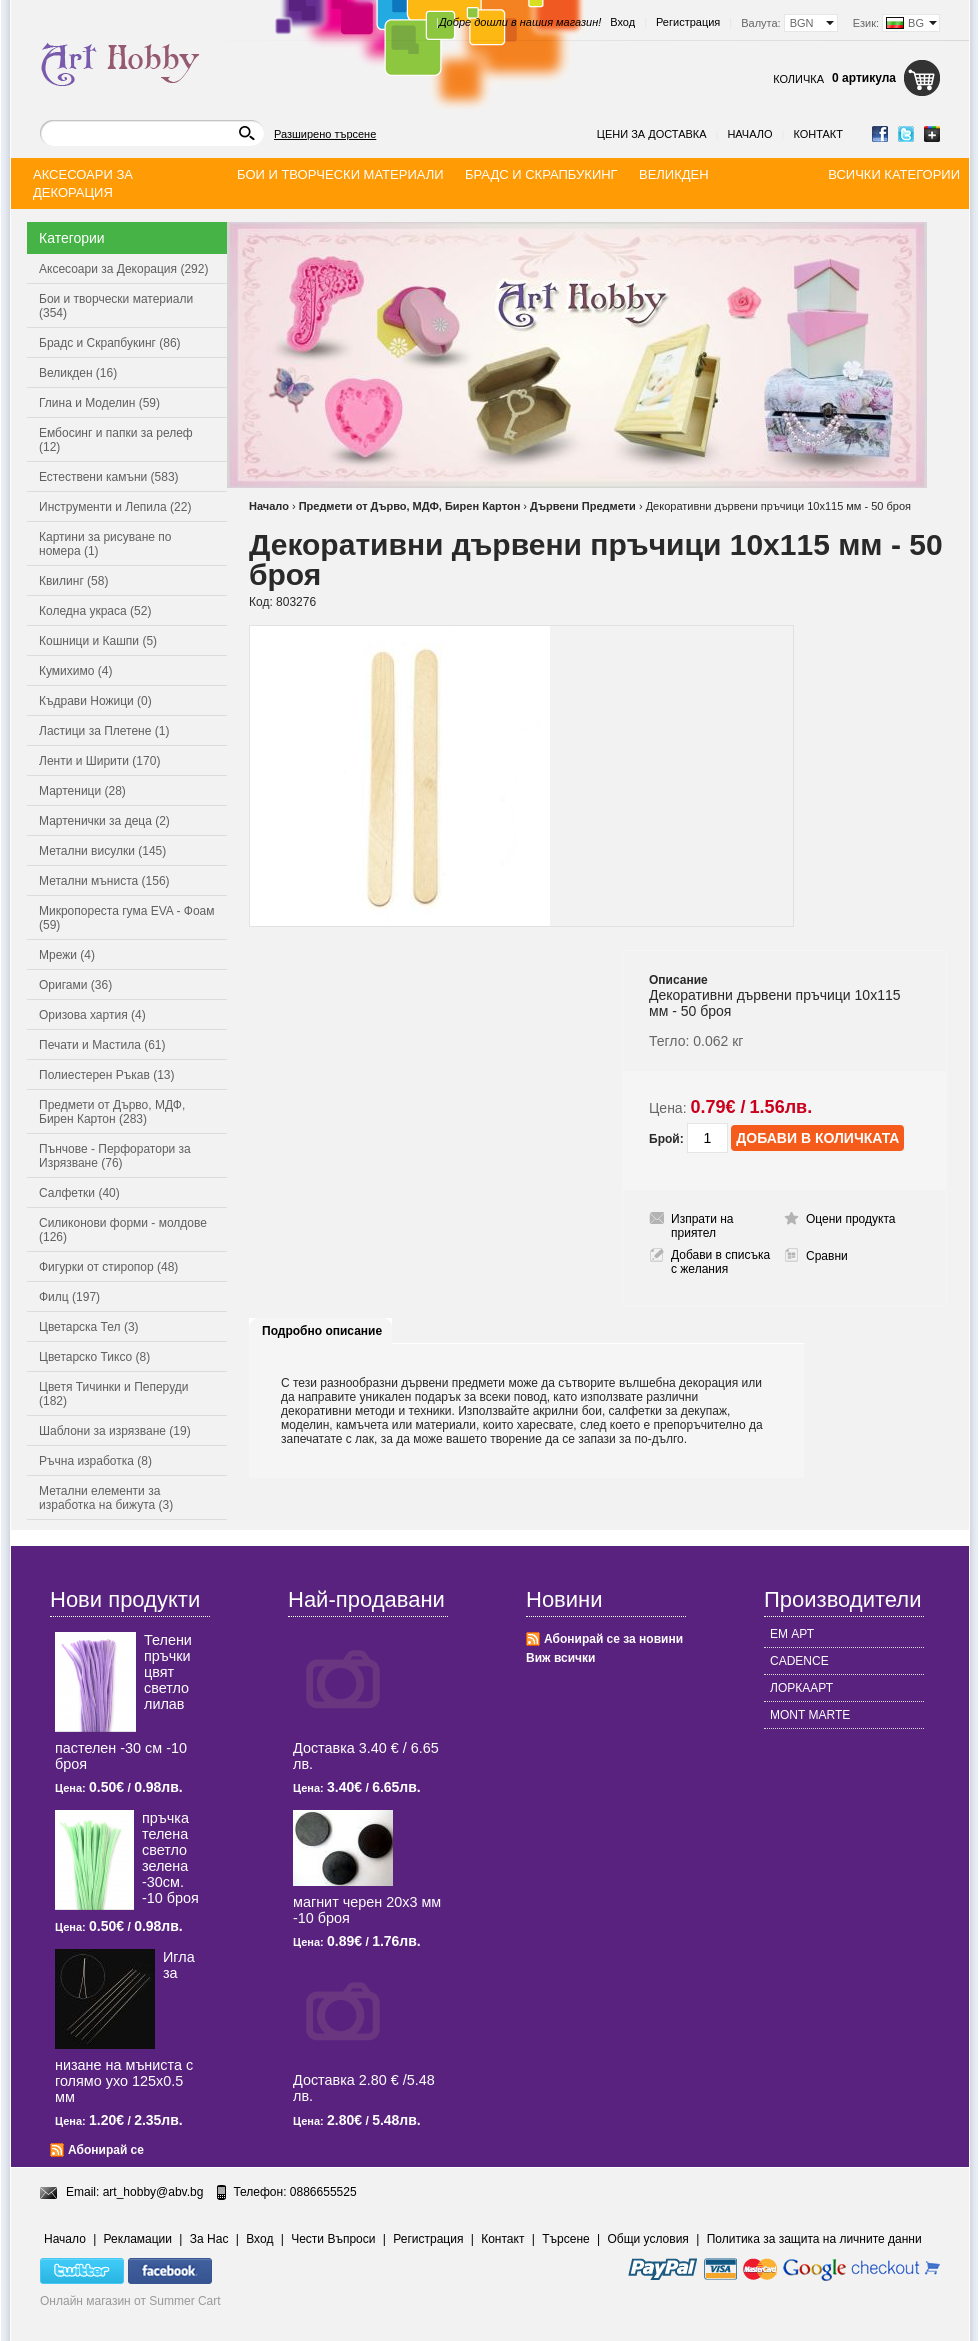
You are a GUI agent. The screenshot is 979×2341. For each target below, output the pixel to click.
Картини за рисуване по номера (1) (105, 544)
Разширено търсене (325, 134)
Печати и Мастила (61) (102, 1045)
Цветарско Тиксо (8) (94, 1357)
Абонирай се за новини (613, 1639)
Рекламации (138, 2239)
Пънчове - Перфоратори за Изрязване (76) (115, 1156)
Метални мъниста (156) (104, 881)
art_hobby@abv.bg (153, 2192)
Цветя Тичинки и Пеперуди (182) (113, 1394)
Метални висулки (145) (102, 851)
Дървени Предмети (583, 506)
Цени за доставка (652, 134)
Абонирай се (106, 2150)
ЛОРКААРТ (801, 1688)
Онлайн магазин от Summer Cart (130, 2301)
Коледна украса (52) (95, 611)
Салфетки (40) (79, 1193)
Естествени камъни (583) (109, 477)
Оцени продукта (850, 1219)
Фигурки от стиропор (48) (108, 1267)
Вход (622, 22)
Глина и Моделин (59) (99, 403)
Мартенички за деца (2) (104, 821)
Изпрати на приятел (702, 1226)
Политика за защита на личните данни (814, 2239)
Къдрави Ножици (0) (95, 701)
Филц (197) (69, 1297)
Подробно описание (322, 1331)
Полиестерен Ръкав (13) (107, 1075)
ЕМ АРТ (792, 1634)
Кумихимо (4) (75, 671)
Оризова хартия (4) (92, 1015)
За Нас (209, 2239)
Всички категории (894, 174)
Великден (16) (78, 373)
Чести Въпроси (333, 2239)
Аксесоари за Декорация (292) (123, 269)
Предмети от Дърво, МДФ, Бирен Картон (410, 506)
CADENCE (799, 1661)
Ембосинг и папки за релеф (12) (116, 440)
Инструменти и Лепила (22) (115, 507)
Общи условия (648, 2239)
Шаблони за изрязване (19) (115, 1431)
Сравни (827, 1256)
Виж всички (560, 1658)
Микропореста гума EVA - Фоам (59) (127, 918)
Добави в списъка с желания (720, 1262)
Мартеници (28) (82, 791)
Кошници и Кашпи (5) (98, 641)
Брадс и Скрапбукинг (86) (110, 343)
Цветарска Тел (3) (89, 1327)
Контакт (818, 134)
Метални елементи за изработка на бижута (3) (106, 1498)
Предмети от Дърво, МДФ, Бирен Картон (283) (112, 1112)
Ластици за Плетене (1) (104, 731)
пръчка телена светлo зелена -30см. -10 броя (170, 1858)
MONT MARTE (810, 1715)
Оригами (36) (75, 985)
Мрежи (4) (67, 955)
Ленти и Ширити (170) (99, 761)
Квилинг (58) (73, 581)
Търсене (565, 2239)
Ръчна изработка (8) (95, 1461)
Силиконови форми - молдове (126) (123, 1230)
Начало (749, 134)
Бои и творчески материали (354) (116, 306)
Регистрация (688, 22)
